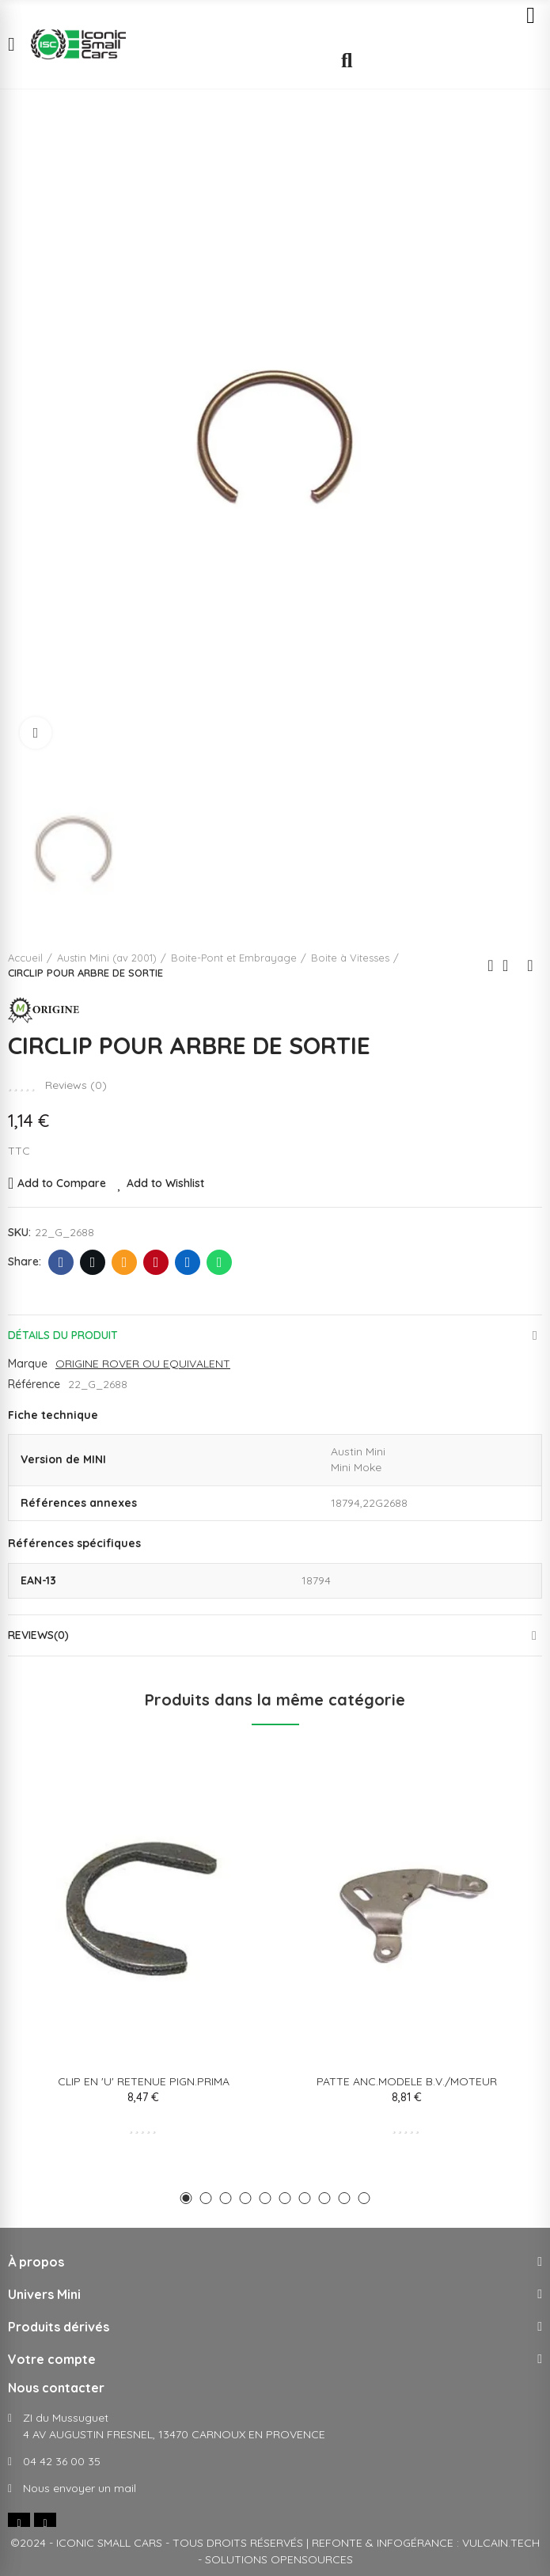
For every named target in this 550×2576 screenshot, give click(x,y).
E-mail (124, 1262)
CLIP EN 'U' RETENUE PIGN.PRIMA (143, 2081)
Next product (530, 965)
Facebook (61, 1262)
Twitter (93, 1262)
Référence (34, 1384)
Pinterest (156, 1262)
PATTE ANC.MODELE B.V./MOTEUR (407, 2081)
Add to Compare (61, 1183)
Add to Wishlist (165, 1183)
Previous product (491, 965)
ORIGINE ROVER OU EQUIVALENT (142, 1363)
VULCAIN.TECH (501, 2543)
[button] (186, 2198)
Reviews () (76, 1085)
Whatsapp (219, 1262)
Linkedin (188, 1262)
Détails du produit (63, 1335)
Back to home (510, 965)
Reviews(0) (38, 1635)
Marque (27, 1363)
